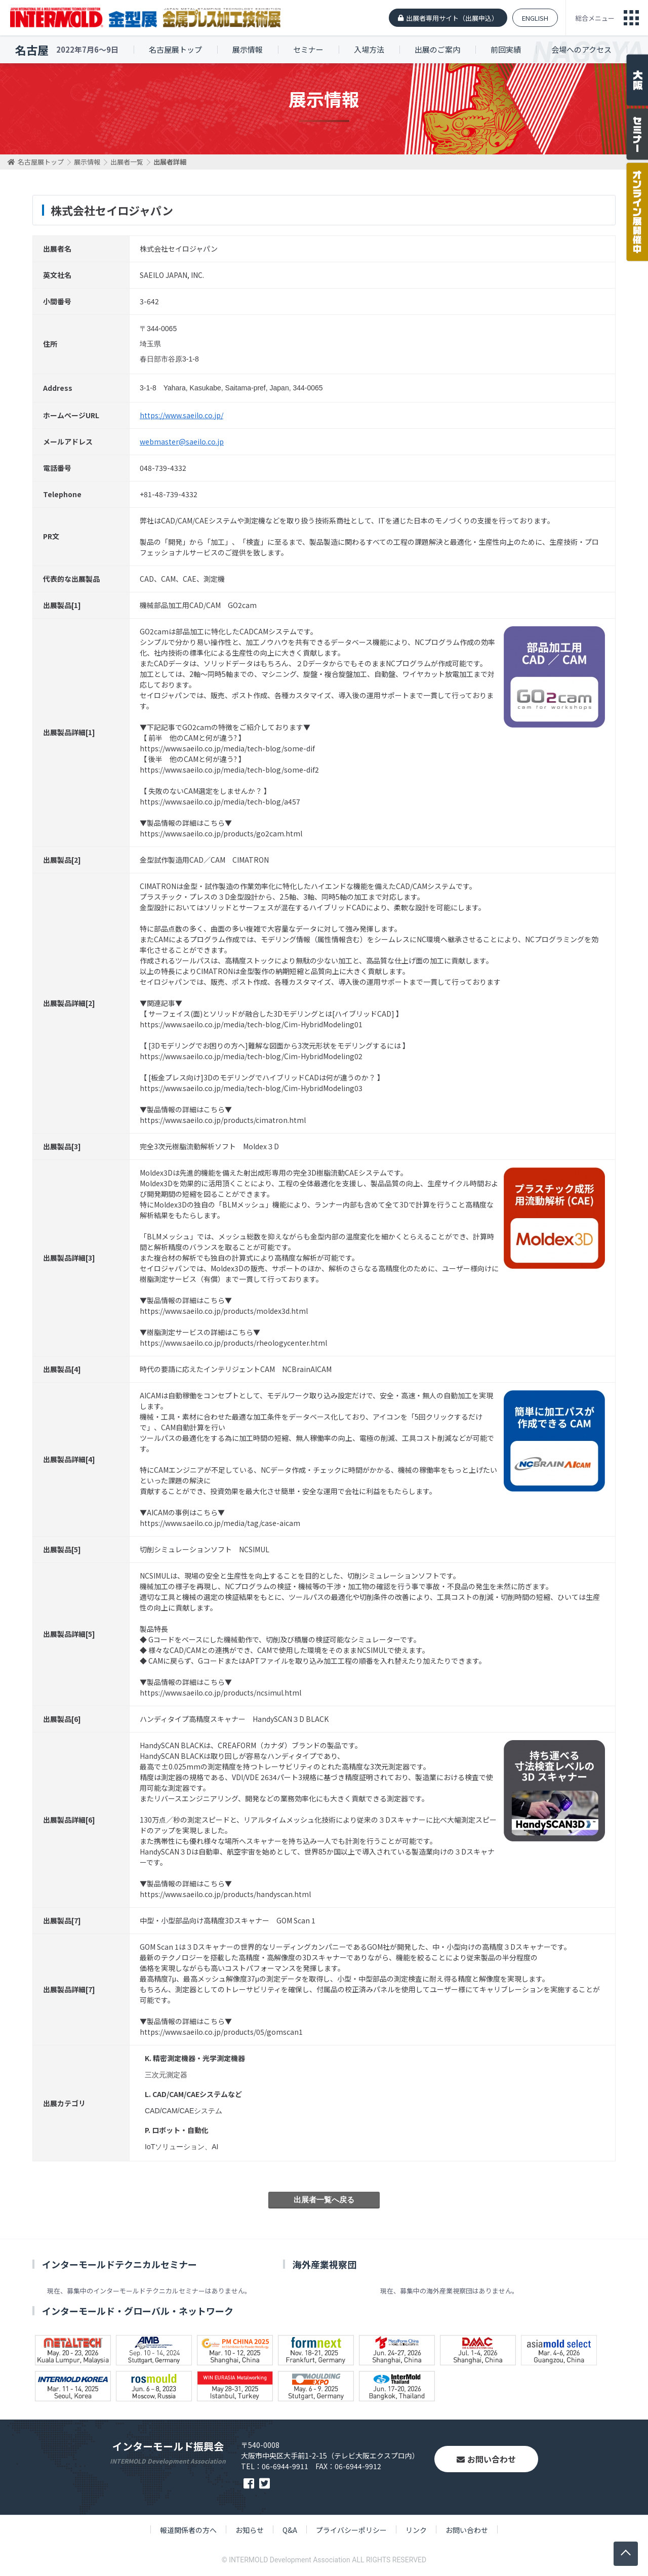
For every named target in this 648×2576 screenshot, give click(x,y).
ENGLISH (535, 18)
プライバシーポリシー (351, 2530)
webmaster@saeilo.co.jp (182, 441)
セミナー (308, 49)
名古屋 (32, 49)
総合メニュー (595, 18)
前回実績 (506, 49)
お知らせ (249, 2530)
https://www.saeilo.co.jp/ (181, 415)
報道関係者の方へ (188, 2530)
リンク (416, 2530)
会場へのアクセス (581, 49)
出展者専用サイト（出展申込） (452, 18)
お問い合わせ (486, 2459)
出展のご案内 (437, 49)
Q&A (289, 2530)
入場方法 (369, 49)
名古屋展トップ (175, 49)
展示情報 (247, 49)
